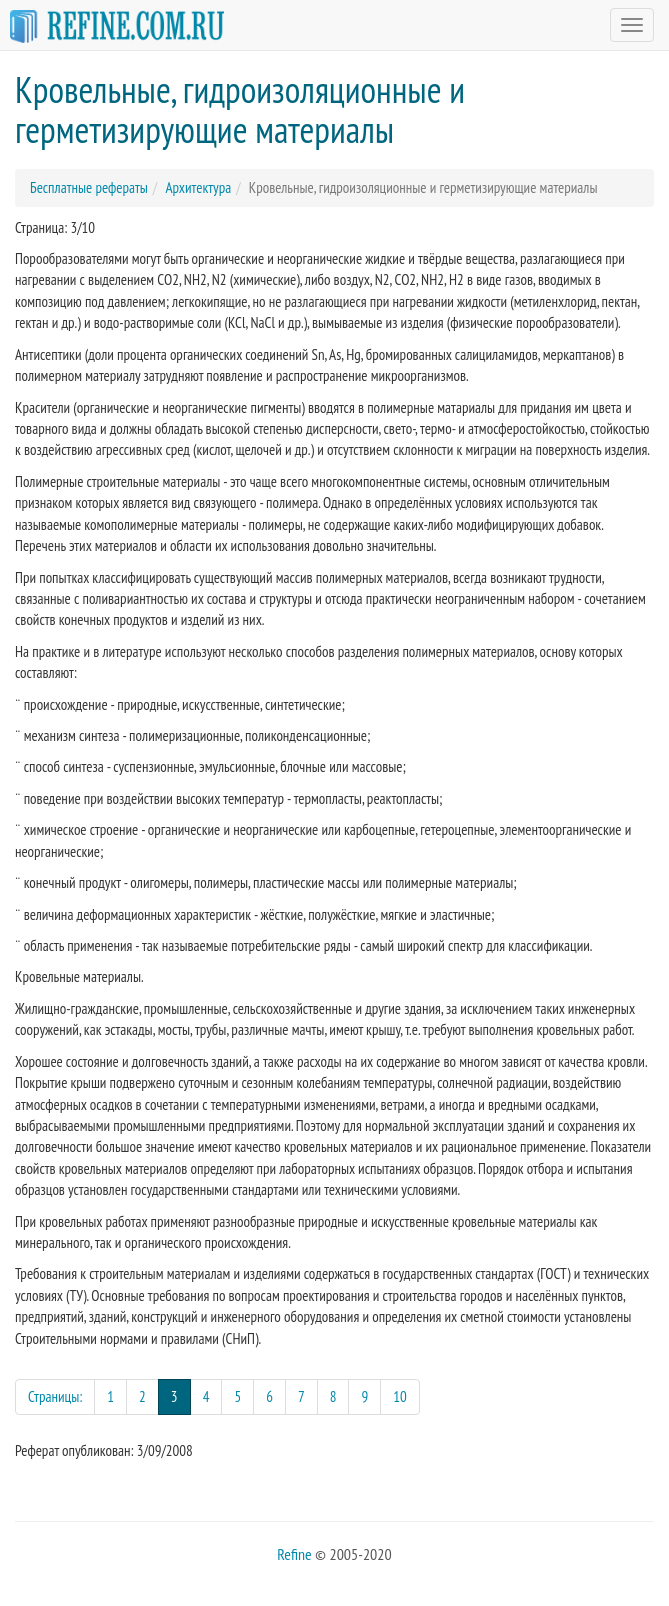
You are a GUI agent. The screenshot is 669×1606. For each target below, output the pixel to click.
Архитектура (198, 187)
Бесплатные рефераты (89, 187)
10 (400, 1396)
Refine (294, 1554)
